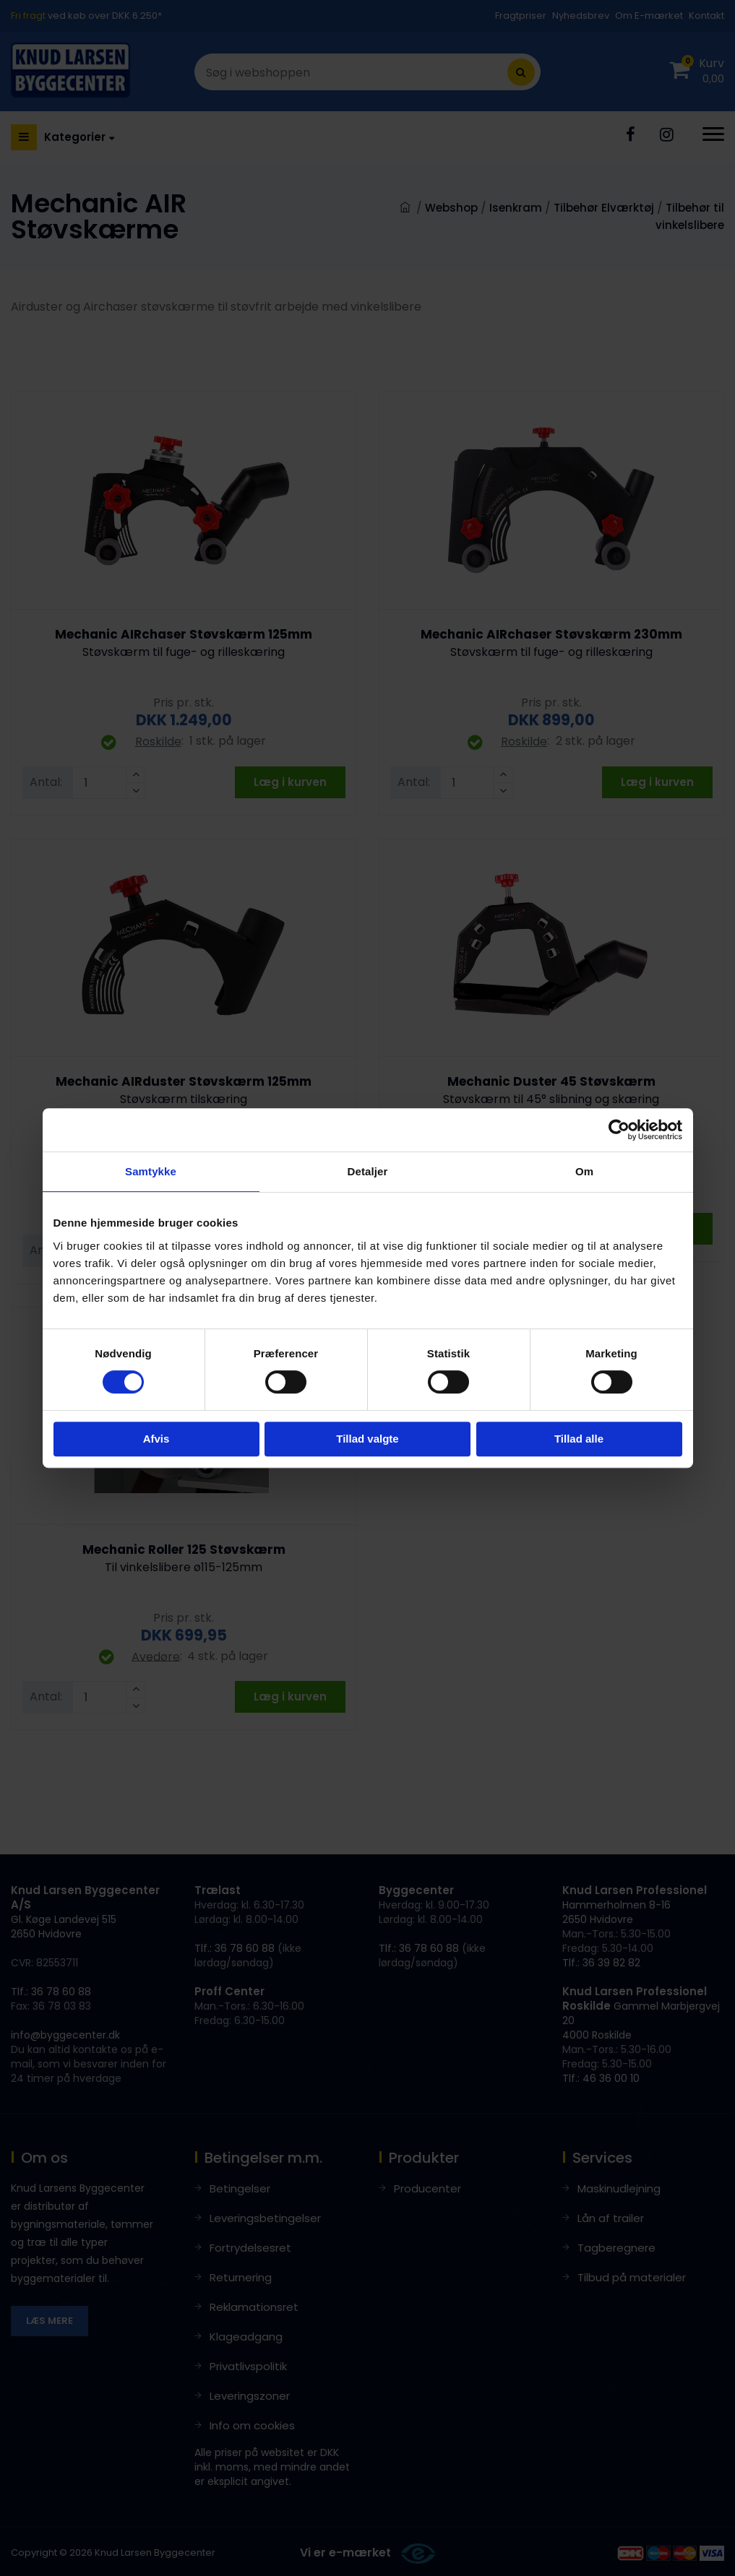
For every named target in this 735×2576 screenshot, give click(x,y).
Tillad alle (578, 1438)
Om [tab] (584, 1171)
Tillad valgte (367, 1438)
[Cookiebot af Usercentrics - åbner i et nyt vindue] (619, 1130)
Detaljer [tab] (368, 1171)
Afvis (156, 1438)
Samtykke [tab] (150, 1171)
